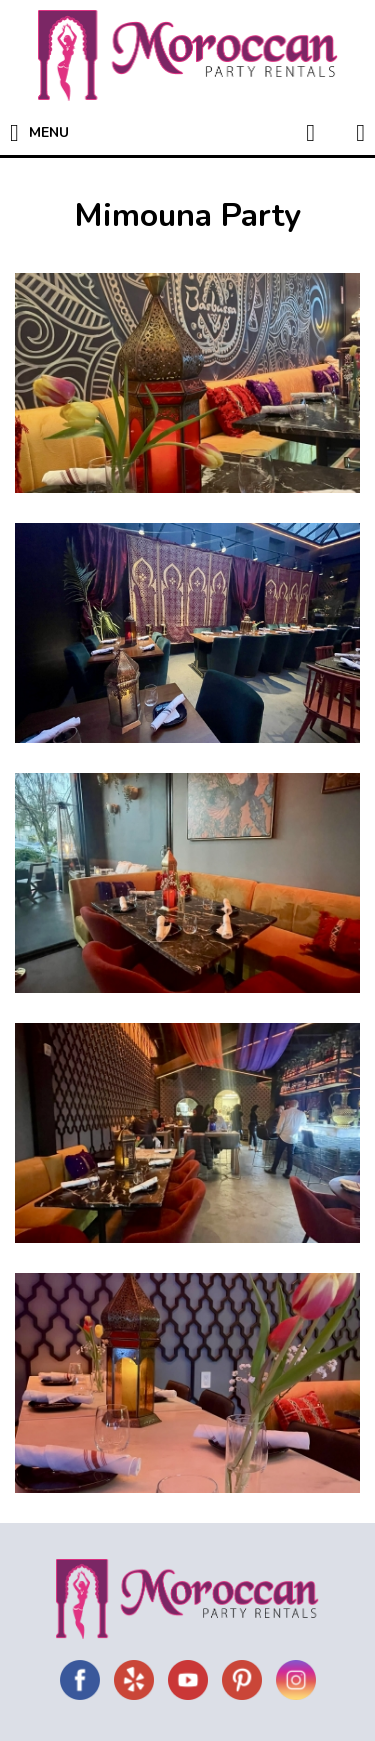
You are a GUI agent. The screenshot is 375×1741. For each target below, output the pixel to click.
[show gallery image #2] (187, 633)
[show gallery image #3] (187, 883)
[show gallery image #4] (187, 1133)
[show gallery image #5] (187, 1383)
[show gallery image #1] (187, 383)
